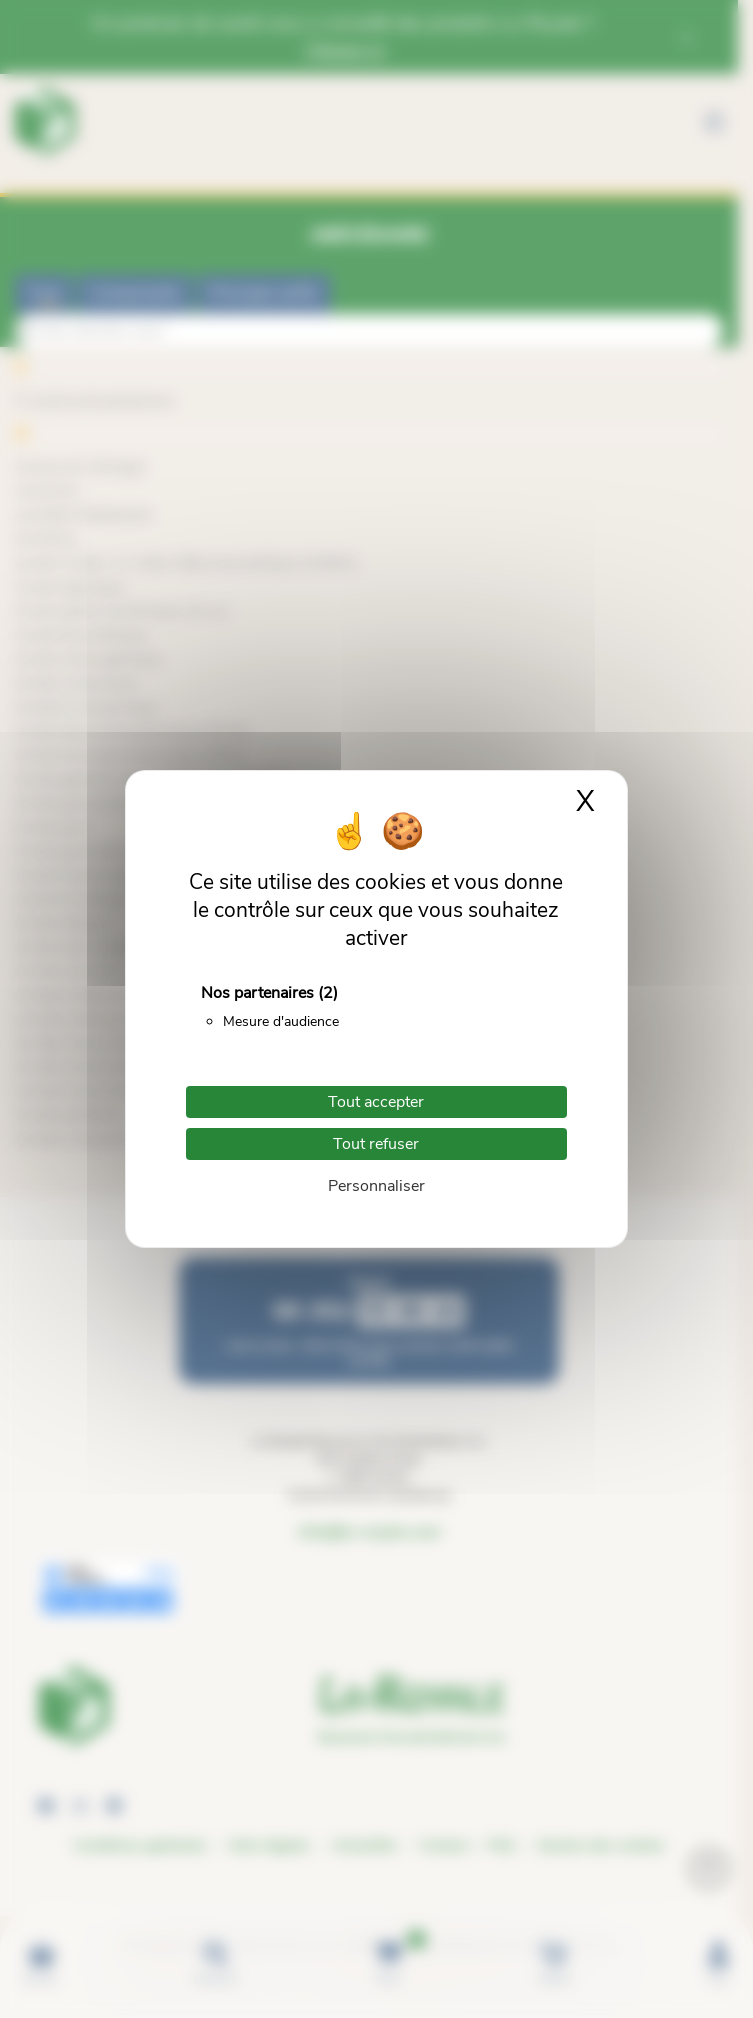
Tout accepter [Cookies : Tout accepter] (376, 1102)
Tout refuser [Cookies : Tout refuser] (376, 1144)
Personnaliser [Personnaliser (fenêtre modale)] (376, 1186)
